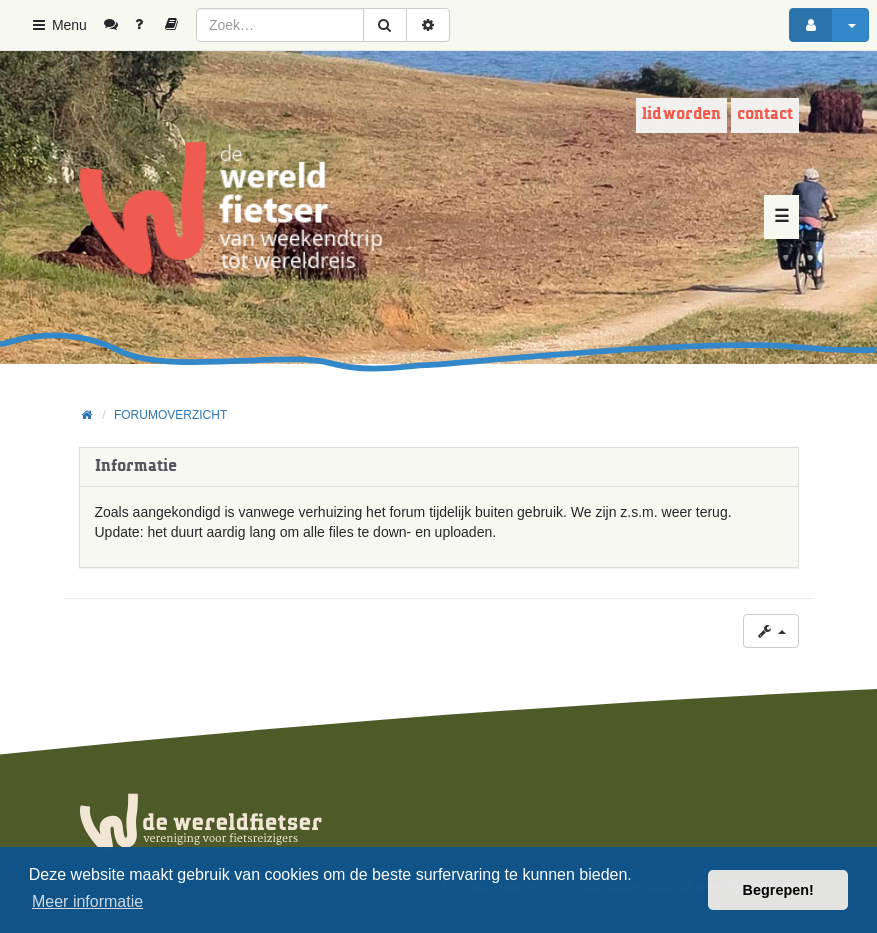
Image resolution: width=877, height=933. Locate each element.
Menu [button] (58, 25)
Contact (765, 114)
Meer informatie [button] (87, 901)
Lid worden (681, 114)
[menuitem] (118, 25)
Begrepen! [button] (778, 890)
